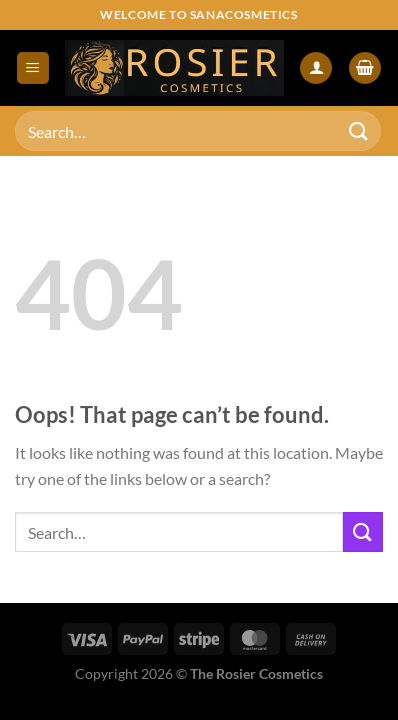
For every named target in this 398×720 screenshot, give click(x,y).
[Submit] (359, 130)
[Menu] (33, 68)
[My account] (316, 68)
